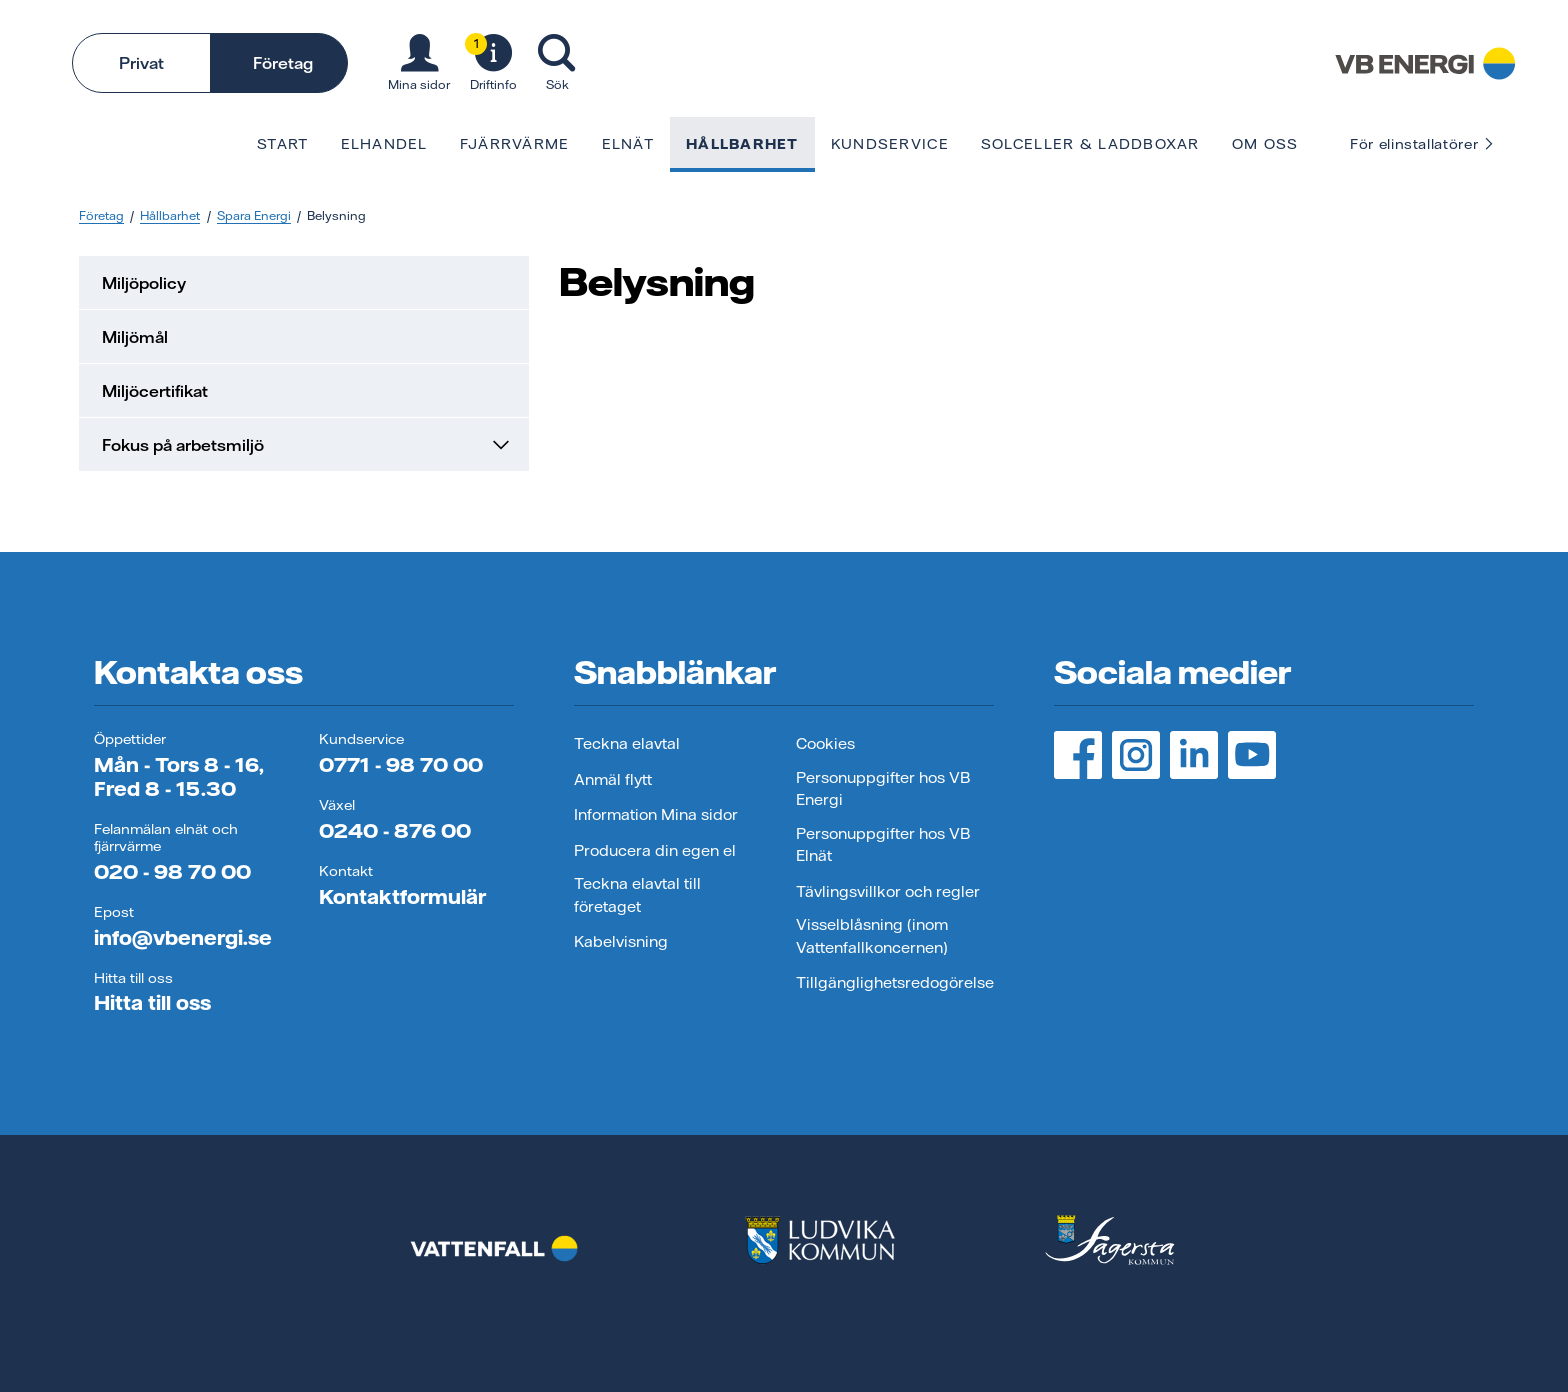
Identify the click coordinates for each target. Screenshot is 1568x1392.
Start (282, 144)
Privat (141, 63)
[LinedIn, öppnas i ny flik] (1194, 755)
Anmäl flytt (613, 779)
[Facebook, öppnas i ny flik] (1078, 755)
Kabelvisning (621, 941)
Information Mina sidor (656, 814)
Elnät (628, 144)
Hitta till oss (152, 1002)
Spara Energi (254, 215)
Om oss (1265, 144)
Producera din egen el (655, 850)
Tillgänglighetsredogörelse (895, 982)
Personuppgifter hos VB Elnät (883, 845)
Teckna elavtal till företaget (637, 895)
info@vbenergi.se (183, 937)
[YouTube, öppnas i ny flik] (1252, 755)
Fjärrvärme (515, 144)
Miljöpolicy (144, 283)
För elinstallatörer (1422, 144)
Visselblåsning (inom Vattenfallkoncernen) (872, 936)
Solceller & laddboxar (1090, 144)
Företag (283, 63)
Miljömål (135, 337)
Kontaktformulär (402, 896)
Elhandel (384, 144)
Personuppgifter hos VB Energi (883, 789)
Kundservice (890, 144)
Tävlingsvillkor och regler (888, 891)
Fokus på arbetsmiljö (307, 445)
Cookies (825, 743)
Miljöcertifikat (155, 391)
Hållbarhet (742, 144)
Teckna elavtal (627, 743)
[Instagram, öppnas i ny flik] (1136, 755)
